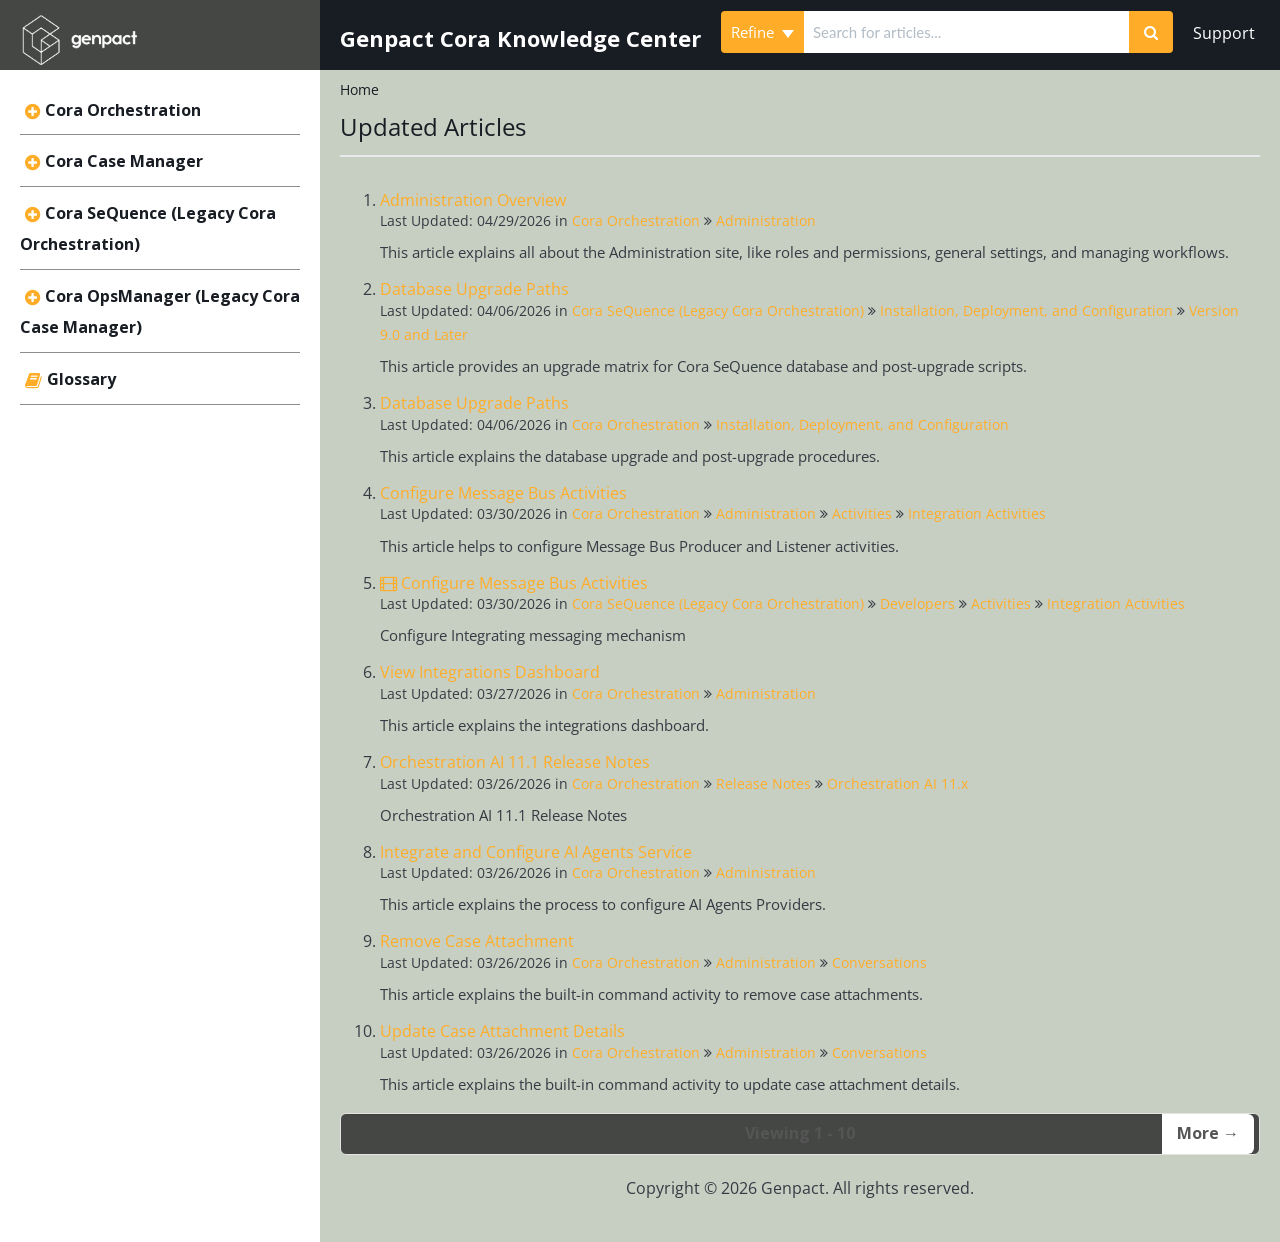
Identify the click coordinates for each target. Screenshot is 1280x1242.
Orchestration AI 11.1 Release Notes (515, 762)
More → (1208, 1133)
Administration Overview (473, 200)
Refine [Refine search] (762, 32)
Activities (862, 513)
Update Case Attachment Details (502, 1031)
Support (1224, 33)
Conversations (879, 962)
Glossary (81, 379)
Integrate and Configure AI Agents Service (536, 852)
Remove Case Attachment (477, 941)
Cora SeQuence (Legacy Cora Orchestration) (718, 310)
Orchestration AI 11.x (897, 783)
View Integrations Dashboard (490, 672)
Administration (766, 220)
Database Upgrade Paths (474, 289)
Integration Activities (977, 513)
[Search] (1151, 32)
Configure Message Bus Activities (503, 493)
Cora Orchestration (123, 110)
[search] (966, 32)
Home (359, 89)
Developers (917, 603)
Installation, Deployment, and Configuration (1026, 310)
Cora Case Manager (124, 161)
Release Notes (763, 783)
